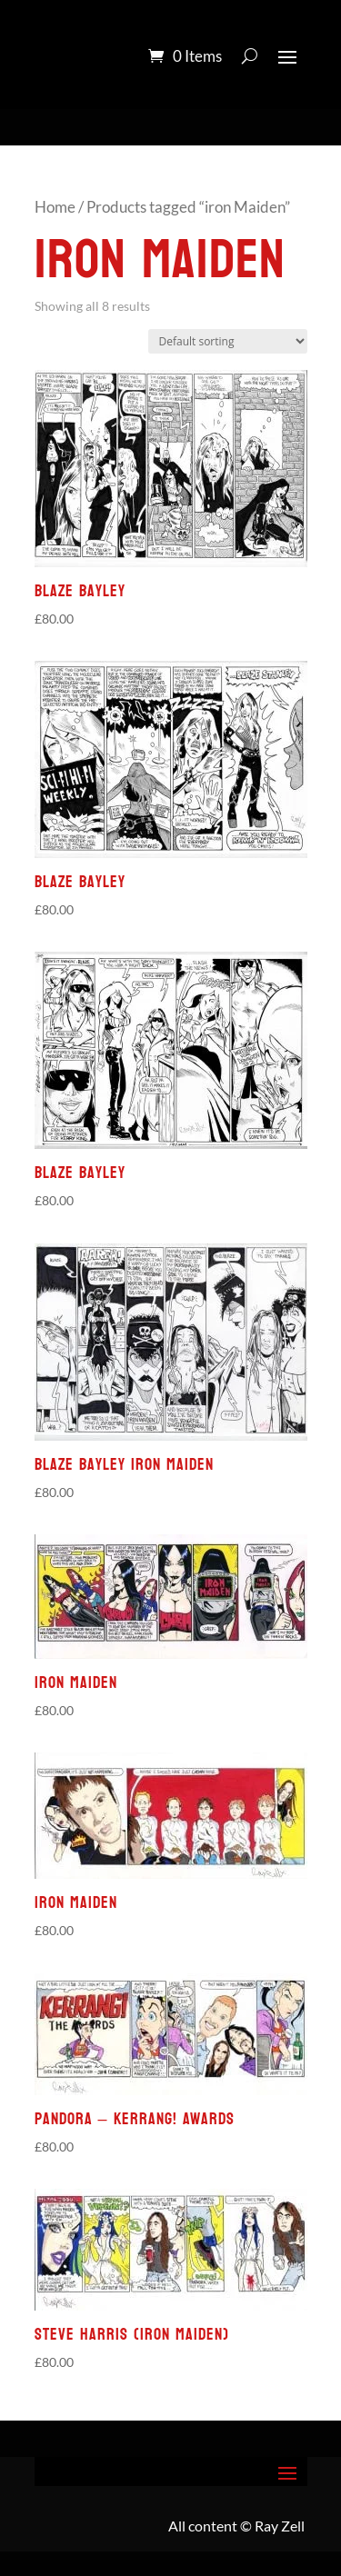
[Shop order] (227, 341)
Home (55, 207)
